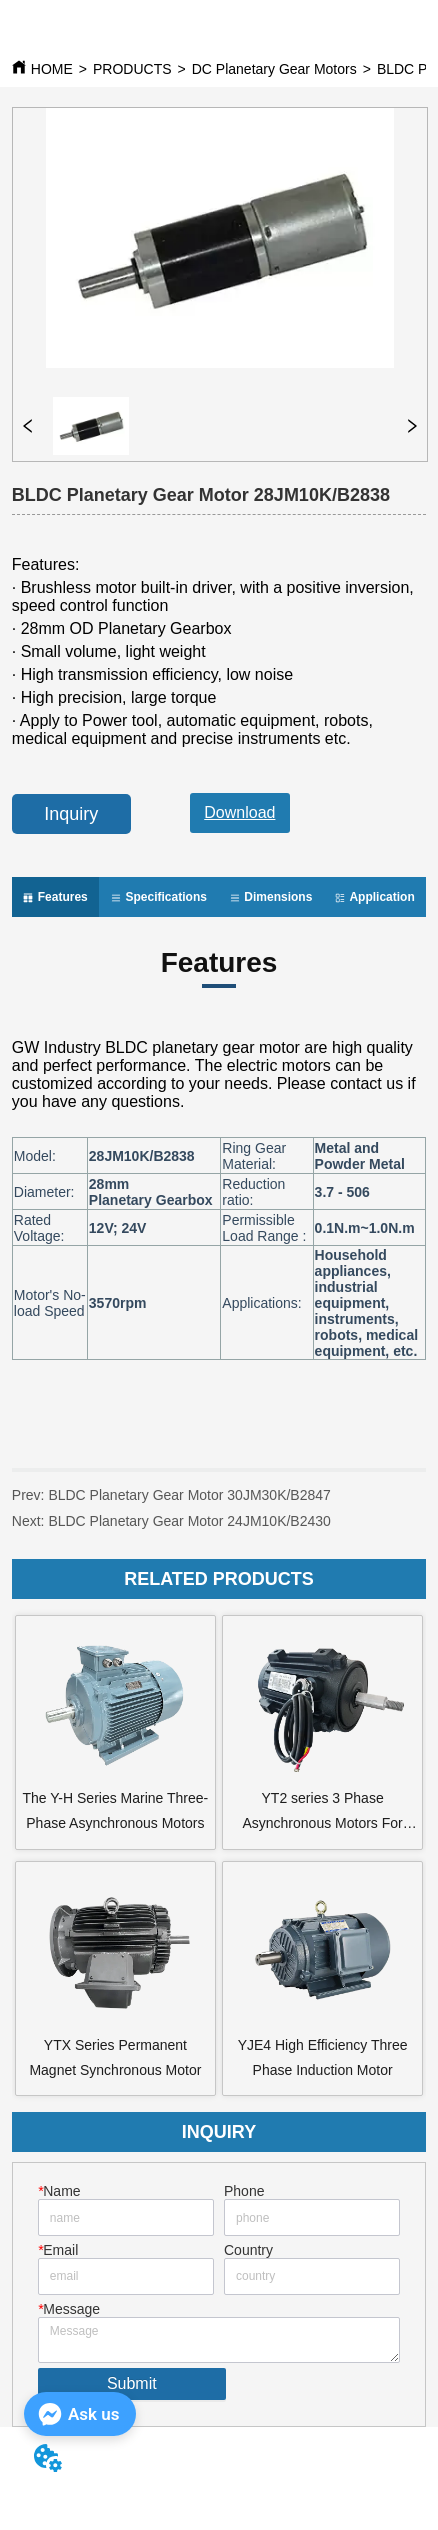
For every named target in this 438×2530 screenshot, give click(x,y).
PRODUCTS (132, 69)
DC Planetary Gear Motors (274, 69)
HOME (52, 69)
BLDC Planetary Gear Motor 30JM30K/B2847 (189, 1495)
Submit (132, 2383)
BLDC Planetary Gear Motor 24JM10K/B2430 (189, 1521)
